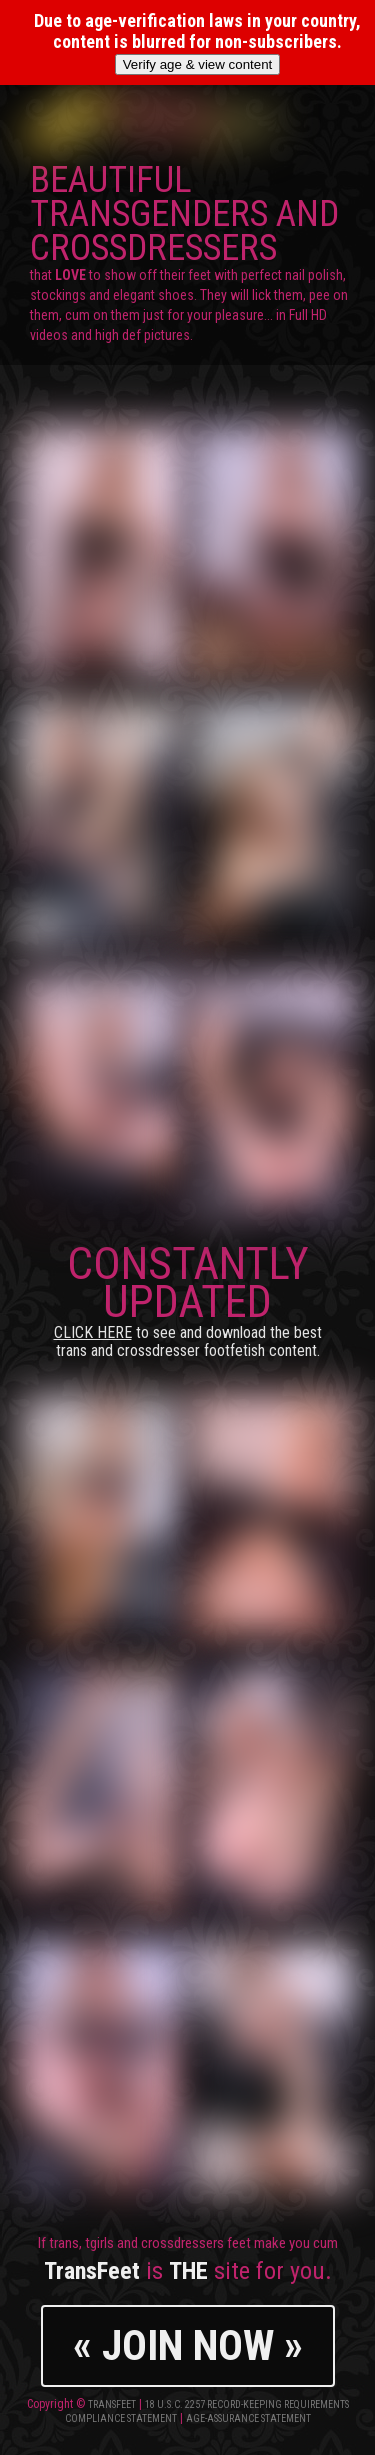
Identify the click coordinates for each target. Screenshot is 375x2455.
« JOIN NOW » (188, 2345)
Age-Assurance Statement (248, 2418)
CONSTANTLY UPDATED (188, 1298)
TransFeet (112, 2404)
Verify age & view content (198, 64)
